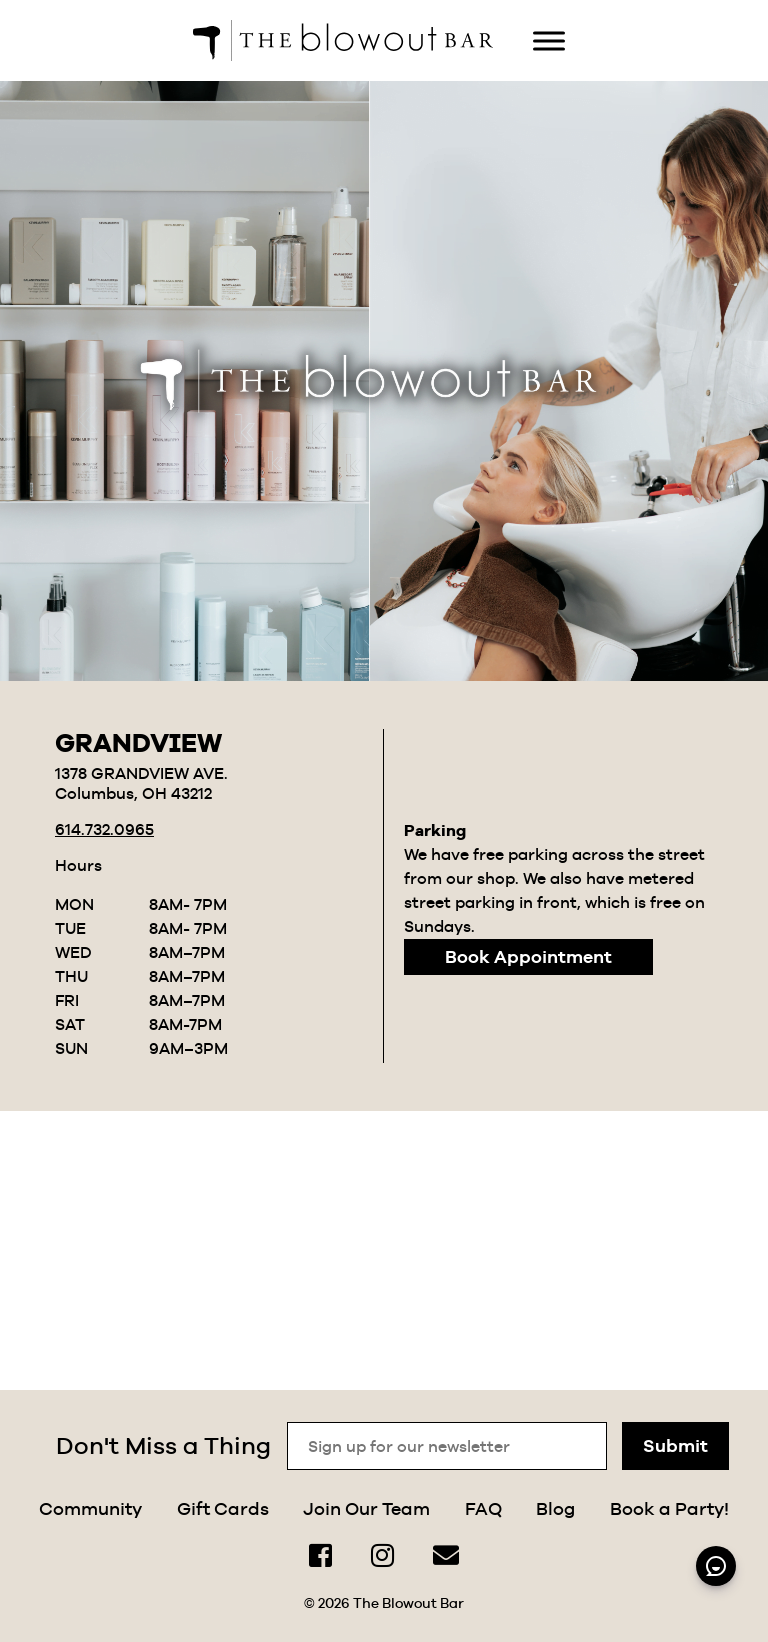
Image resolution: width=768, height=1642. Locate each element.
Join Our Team (366, 1508)
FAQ (483, 1508)
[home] (343, 40)
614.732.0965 (104, 829)
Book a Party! (669, 1508)
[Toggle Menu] (549, 40)
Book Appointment (528, 956)
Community (90, 1508)
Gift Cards (223, 1508)
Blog (555, 1508)
